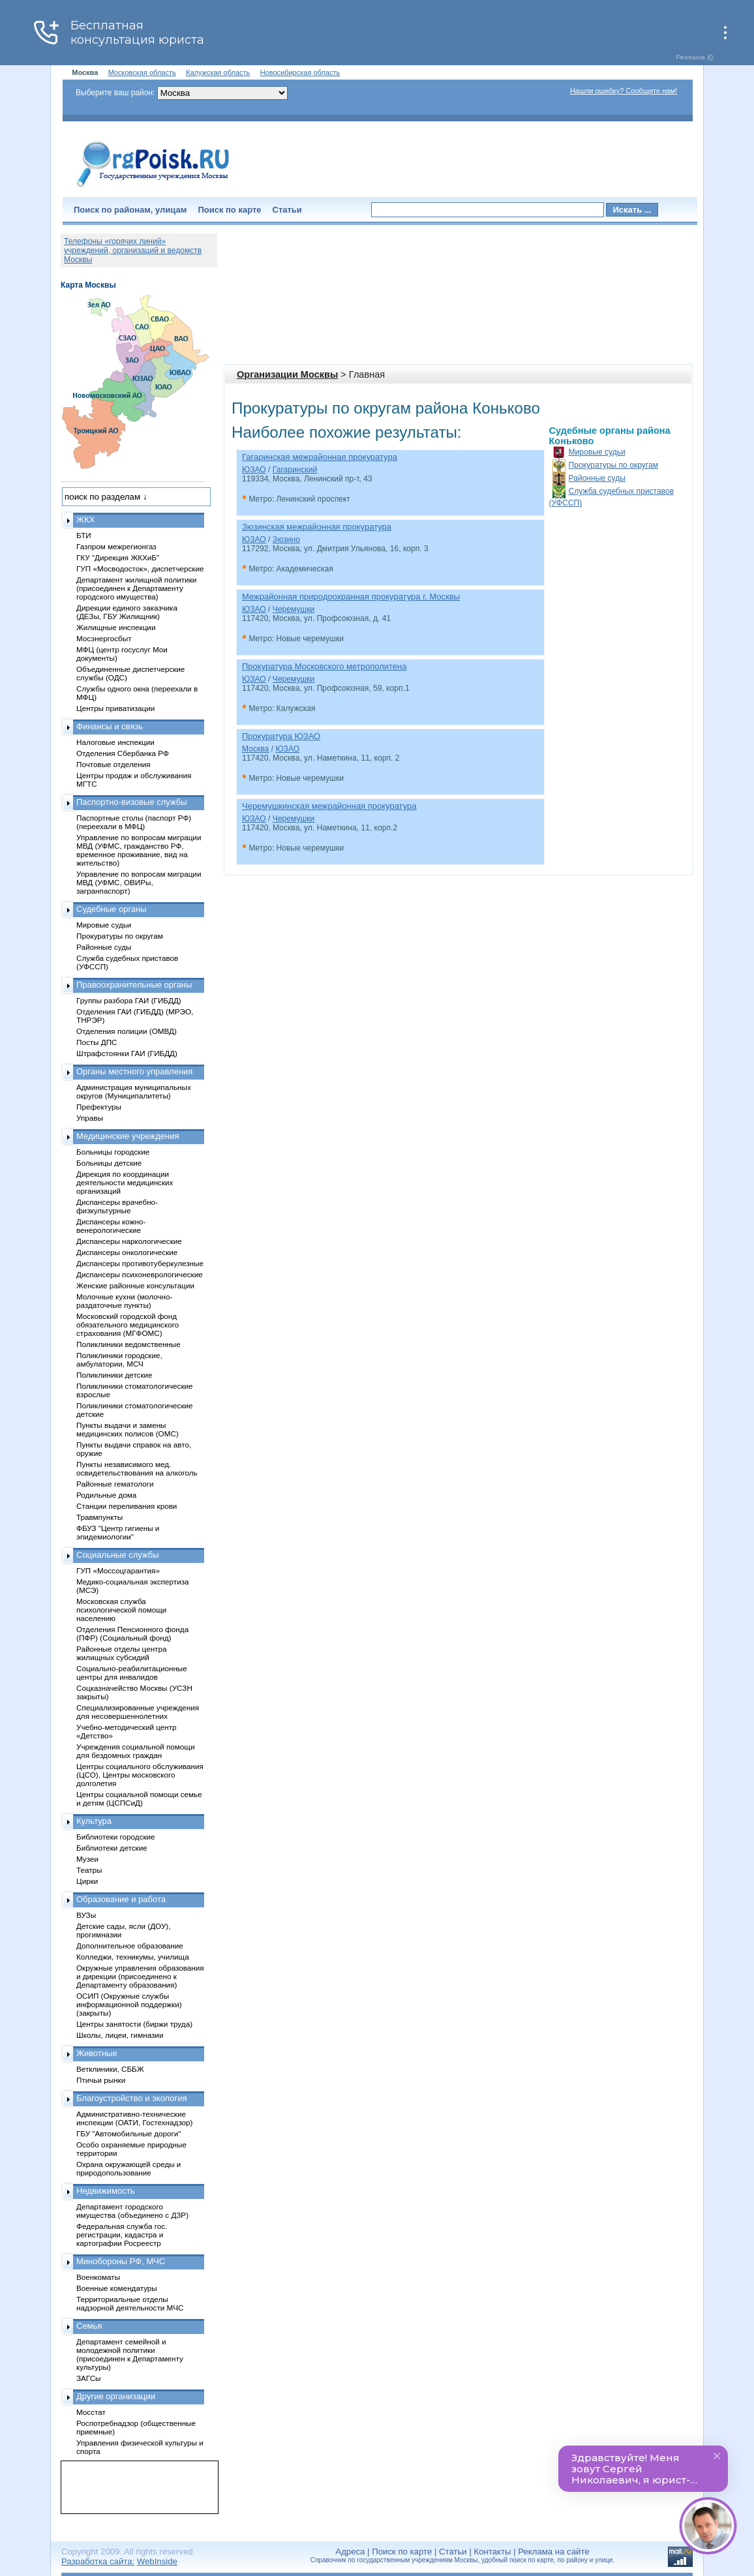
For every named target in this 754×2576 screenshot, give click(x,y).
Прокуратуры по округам (614, 465)
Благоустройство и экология (131, 2098)
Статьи (287, 210)
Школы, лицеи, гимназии (119, 2035)
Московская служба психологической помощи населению (121, 1609)
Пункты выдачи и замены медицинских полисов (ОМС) (127, 1429)
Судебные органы (111, 909)
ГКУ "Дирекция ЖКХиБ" (117, 557)
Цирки (87, 1881)
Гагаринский (295, 469)
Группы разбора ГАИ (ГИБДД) (128, 1000)
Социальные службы (117, 1555)
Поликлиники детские (114, 1375)
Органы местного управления (134, 1071)
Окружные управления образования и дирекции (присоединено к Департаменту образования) (140, 1976)
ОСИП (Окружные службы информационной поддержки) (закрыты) (129, 2004)
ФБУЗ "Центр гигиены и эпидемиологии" (117, 1532)
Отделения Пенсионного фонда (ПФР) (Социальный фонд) (132, 1633)
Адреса (350, 2551)
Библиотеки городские (115, 1836)
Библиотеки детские (111, 1847)
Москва (255, 748)
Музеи (87, 1859)
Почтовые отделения (113, 764)
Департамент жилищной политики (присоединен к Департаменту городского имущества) (136, 588)
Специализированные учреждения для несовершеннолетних (137, 1711)
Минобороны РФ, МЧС (120, 2261)
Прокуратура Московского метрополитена (324, 666)
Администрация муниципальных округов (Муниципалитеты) (133, 1091)
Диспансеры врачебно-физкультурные (117, 1206)
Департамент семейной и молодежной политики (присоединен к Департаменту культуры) (129, 2354)
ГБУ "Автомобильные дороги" (128, 2133)
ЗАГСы (88, 2378)
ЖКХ (85, 519)
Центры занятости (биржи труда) (134, 2024)
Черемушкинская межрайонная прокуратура (329, 806)
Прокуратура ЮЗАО (281, 736)
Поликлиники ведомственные (128, 1344)
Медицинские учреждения (127, 1136)
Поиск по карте (229, 210)
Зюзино (286, 539)
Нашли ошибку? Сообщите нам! (623, 91)
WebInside (157, 2561)
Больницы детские (109, 1163)
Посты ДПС (96, 1042)
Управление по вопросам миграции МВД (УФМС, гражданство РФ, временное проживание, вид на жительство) (138, 850)
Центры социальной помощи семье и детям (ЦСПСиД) (139, 1798)
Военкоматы (98, 2277)
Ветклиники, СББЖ (110, 2069)
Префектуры (98, 1106)
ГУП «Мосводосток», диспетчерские (140, 568)
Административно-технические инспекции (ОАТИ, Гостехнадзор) (134, 2118)
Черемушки (293, 609)
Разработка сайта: (97, 2561)
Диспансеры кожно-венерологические (110, 1225)
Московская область (142, 72)
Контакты (492, 2551)
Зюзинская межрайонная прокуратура (316, 527)
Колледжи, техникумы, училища (132, 1956)
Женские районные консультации (135, 1285)
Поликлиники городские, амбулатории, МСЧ (119, 1359)
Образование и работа (121, 1899)
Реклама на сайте (553, 2551)
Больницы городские (112, 1151)
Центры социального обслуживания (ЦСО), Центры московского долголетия (140, 1774)
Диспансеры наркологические (129, 1241)
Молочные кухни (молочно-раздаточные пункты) (124, 1300)
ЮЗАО (254, 469)
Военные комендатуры (116, 2288)
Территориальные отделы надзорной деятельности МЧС (129, 2303)
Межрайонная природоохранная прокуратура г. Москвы (351, 596)
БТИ (83, 535)
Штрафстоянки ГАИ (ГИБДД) (126, 1053)
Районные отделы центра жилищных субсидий (121, 1652)
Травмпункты (99, 1517)
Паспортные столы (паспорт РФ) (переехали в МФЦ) (133, 821)
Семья (89, 2326)
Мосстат (91, 2412)
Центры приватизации (115, 708)
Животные (96, 2053)
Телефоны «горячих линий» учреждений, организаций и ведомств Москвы (133, 250)
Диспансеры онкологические (126, 1252)
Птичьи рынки (100, 2080)
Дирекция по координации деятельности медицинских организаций (124, 1182)
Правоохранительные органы (134, 985)
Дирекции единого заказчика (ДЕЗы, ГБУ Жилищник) (126, 611)
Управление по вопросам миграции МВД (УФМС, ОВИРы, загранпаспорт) (138, 882)
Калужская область (218, 72)
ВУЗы (86, 1915)
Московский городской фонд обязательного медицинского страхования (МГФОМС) (127, 1324)
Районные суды (597, 478)
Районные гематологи (114, 1483)
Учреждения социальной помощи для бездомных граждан (135, 1750)
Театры (89, 1870)
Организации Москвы (287, 374)
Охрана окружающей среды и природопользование (128, 2168)
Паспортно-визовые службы (131, 802)
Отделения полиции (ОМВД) (126, 1031)
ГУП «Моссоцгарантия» (118, 1570)
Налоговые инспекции (115, 742)
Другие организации (115, 2396)
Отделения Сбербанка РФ (122, 753)
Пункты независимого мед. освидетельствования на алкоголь (137, 1468)
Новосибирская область (300, 72)
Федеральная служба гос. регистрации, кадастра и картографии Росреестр (121, 2234)
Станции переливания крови (126, 1506)
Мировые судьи (597, 452)
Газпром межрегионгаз (116, 546)
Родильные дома (106, 1495)
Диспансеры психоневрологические (139, 1274)
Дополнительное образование (129, 1945)
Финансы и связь (109, 726)
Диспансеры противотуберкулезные (140, 1263)
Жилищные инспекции (115, 627)
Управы (89, 1118)
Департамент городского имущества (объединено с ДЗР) (132, 2210)
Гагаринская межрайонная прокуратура (319, 457)
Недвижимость (105, 2191)
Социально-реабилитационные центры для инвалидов (131, 1672)
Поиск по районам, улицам (130, 210)
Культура (94, 1821)
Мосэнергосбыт (104, 638)
